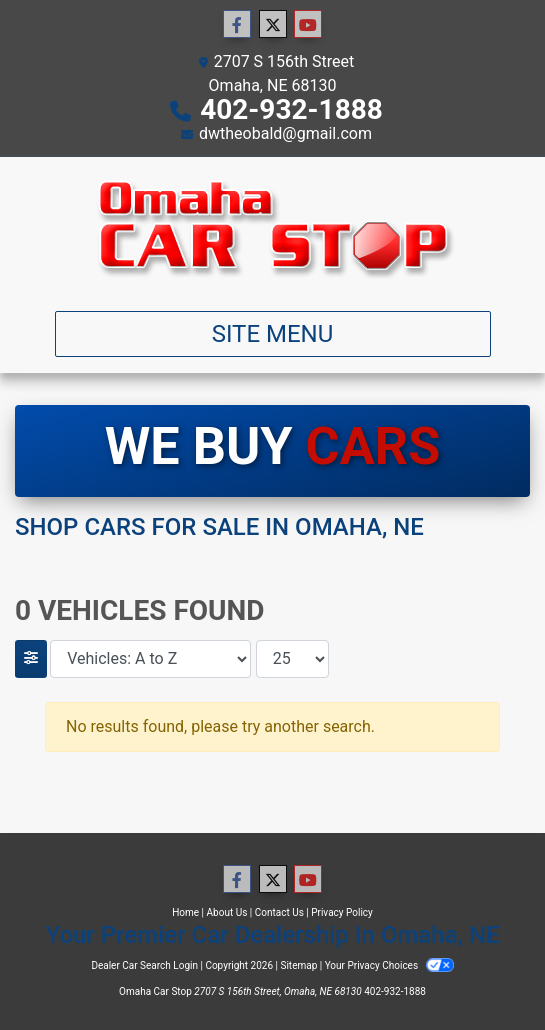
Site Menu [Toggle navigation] (273, 334)
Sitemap (298, 965)
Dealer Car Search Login (144, 965)
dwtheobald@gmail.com (285, 133)
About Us (227, 912)
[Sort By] (150, 659)
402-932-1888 (291, 109)
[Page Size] (292, 659)
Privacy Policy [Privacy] (342, 912)
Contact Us (279, 912)
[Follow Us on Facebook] (237, 25)
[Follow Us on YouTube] (308, 25)
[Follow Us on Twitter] (273, 25)
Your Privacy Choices (389, 965)
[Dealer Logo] (272, 226)
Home (185, 912)
